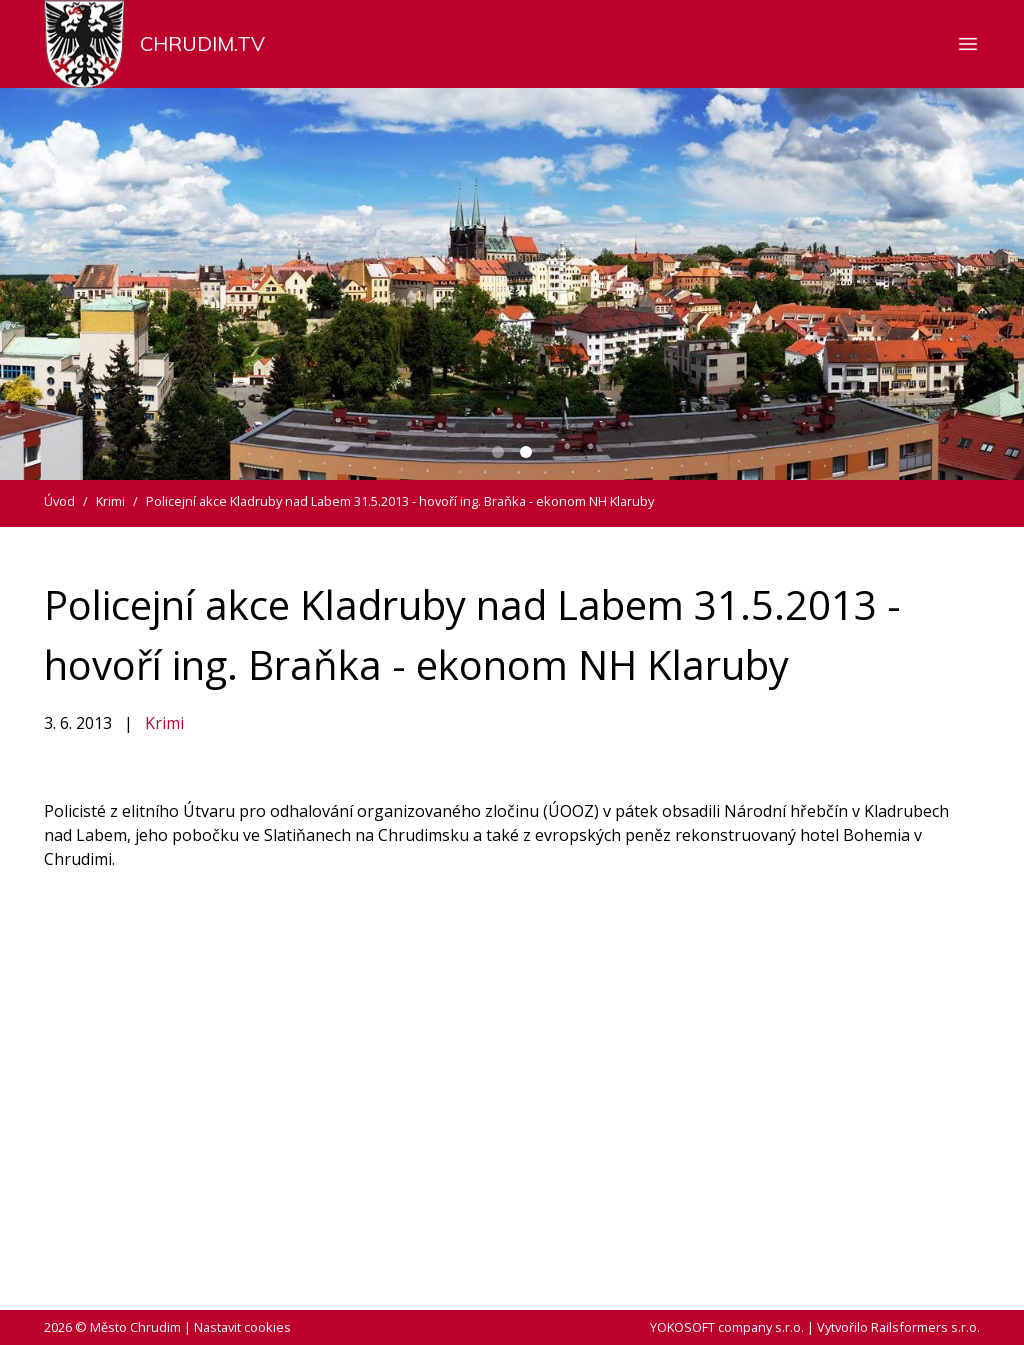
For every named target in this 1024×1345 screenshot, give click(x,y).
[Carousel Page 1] (498, 452)
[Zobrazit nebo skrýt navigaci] (968, 44)
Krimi (164, 723)
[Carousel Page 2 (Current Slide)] (526, 452)
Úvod (59, 501)
